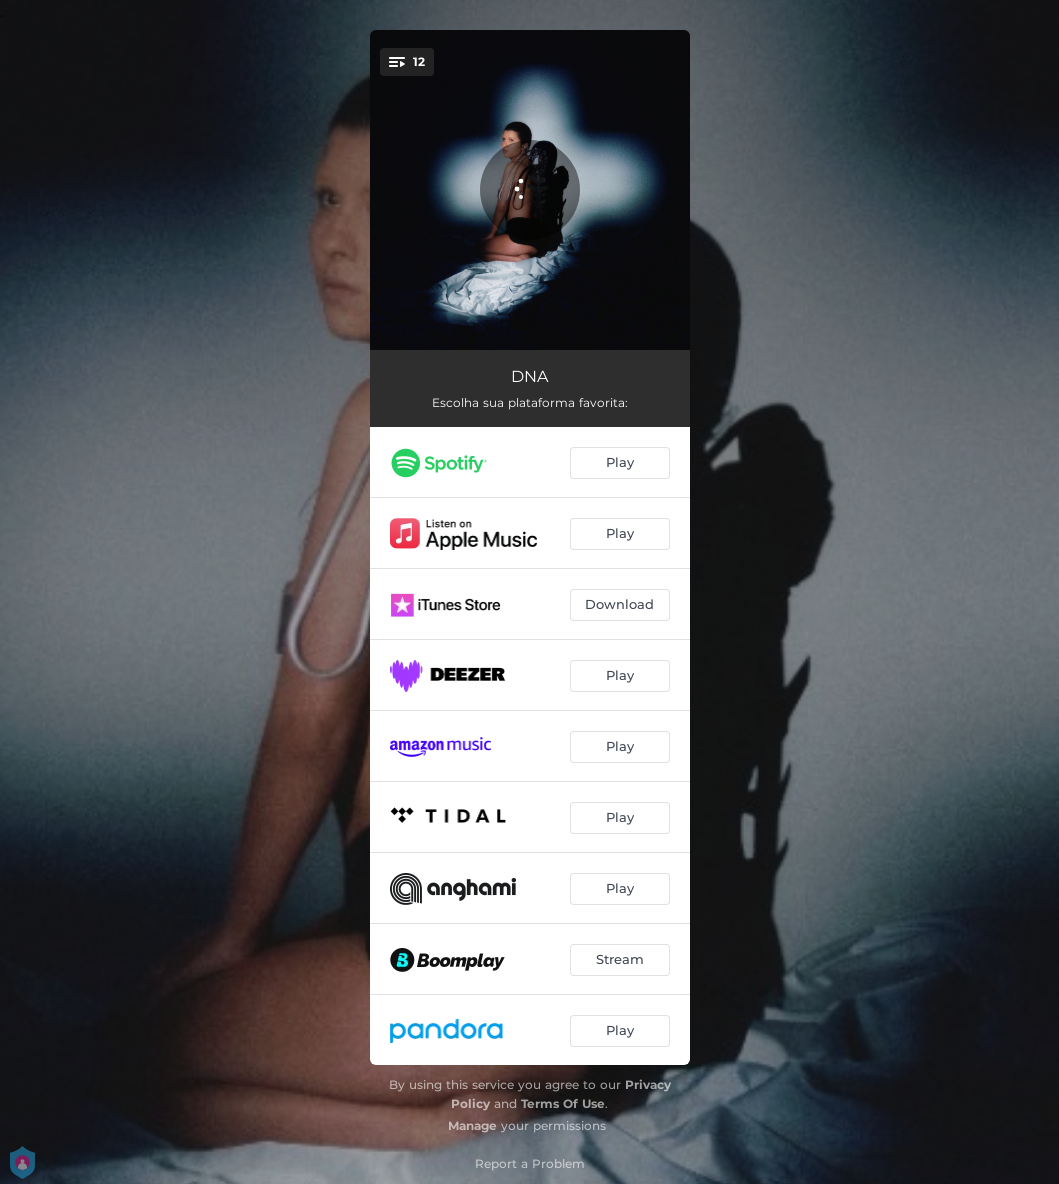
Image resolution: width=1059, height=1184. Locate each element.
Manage (472, 1125)
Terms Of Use (563, 1103)
